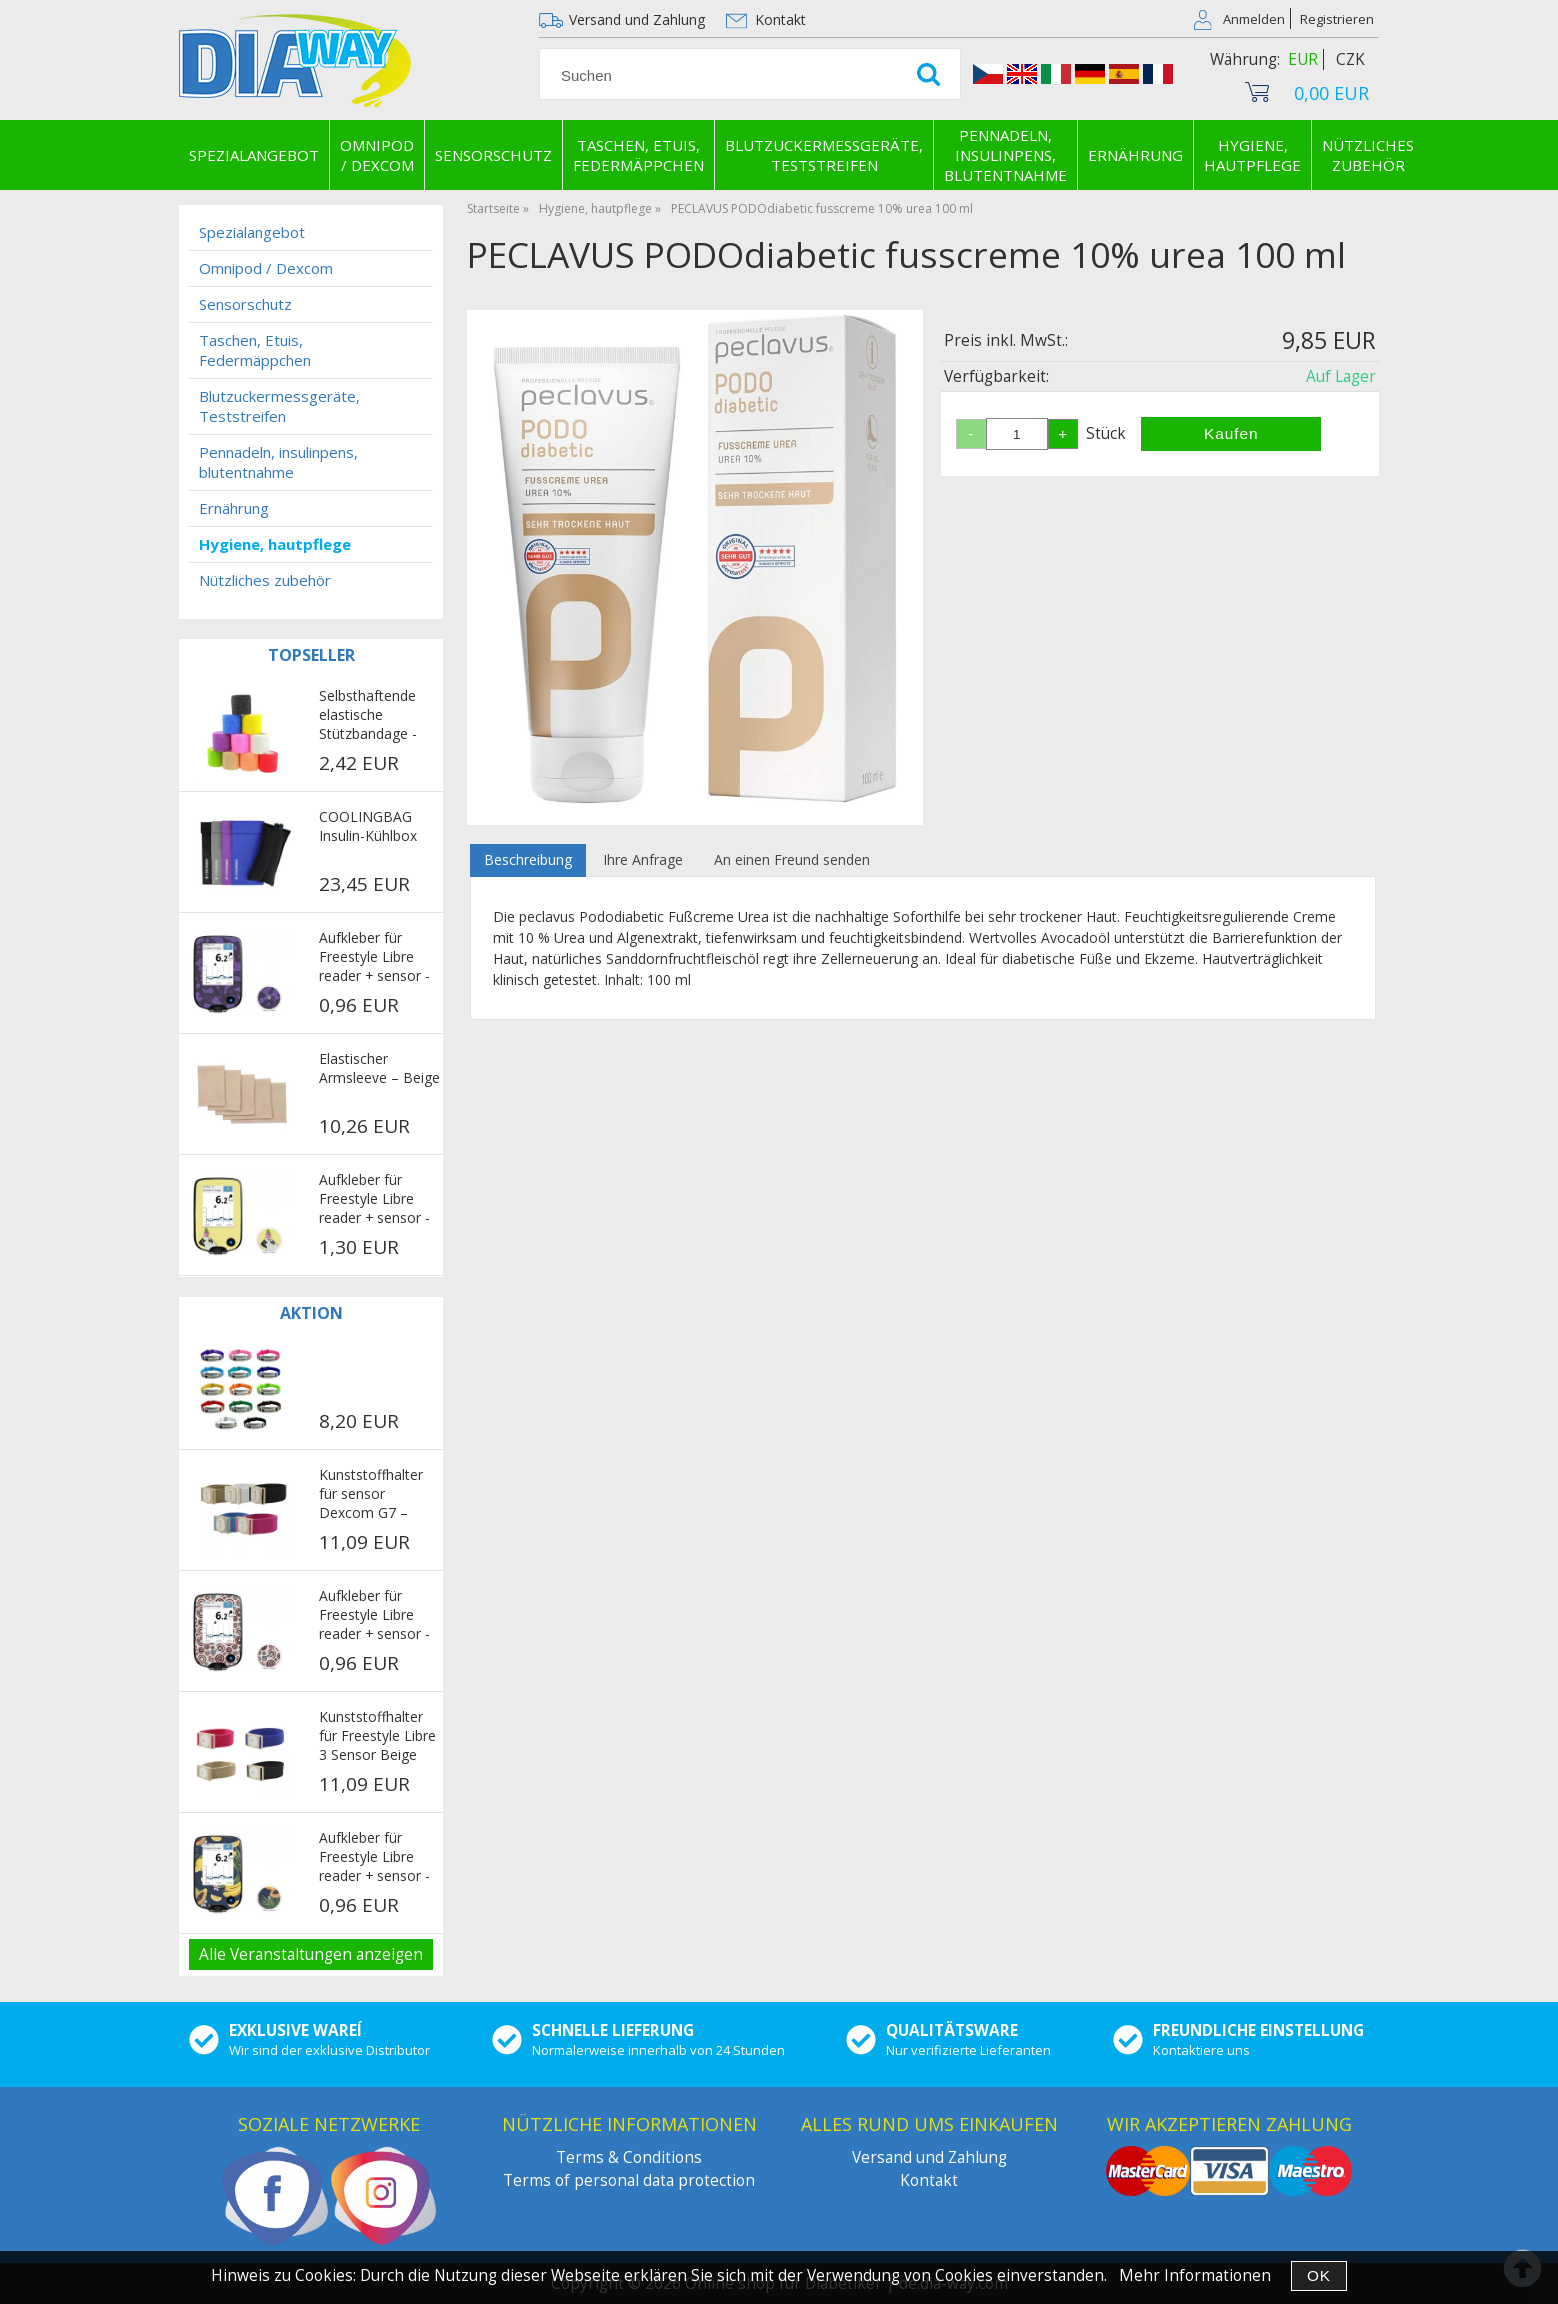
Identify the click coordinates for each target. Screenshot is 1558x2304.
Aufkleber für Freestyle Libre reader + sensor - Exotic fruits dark (374, 1858)
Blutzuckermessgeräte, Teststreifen (824, 155)
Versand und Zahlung (637, 19)
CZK (1350, 59)
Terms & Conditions (629, 2157)
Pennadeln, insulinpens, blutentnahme (1005, 155)
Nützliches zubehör (1368, 155)
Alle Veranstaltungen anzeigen (311, 1954)
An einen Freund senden (792, 859)
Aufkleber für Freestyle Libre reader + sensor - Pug (374, 1200)
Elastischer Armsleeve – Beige (379, 1068)
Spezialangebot (254, 155)
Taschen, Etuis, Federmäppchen (638, 155)
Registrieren (1337, 19)
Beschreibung (528, 859)
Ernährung (1135, 155)
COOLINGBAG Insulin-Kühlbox (368, 826)
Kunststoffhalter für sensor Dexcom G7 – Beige (371, 1495)
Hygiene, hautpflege (1252, 155)
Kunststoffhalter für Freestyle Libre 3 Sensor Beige (377, 1735)
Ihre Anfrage (643, 859)
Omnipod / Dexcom (377, 155)
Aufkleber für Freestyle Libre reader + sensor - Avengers (374, 1616)
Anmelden (1254, 19)
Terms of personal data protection (629, 2180)
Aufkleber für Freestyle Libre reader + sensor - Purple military (374, 958)
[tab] (528, 860)
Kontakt (780, 19)
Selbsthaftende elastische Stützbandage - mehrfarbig (368, 716)
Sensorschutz (493, 155)
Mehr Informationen (1195, 2275)
